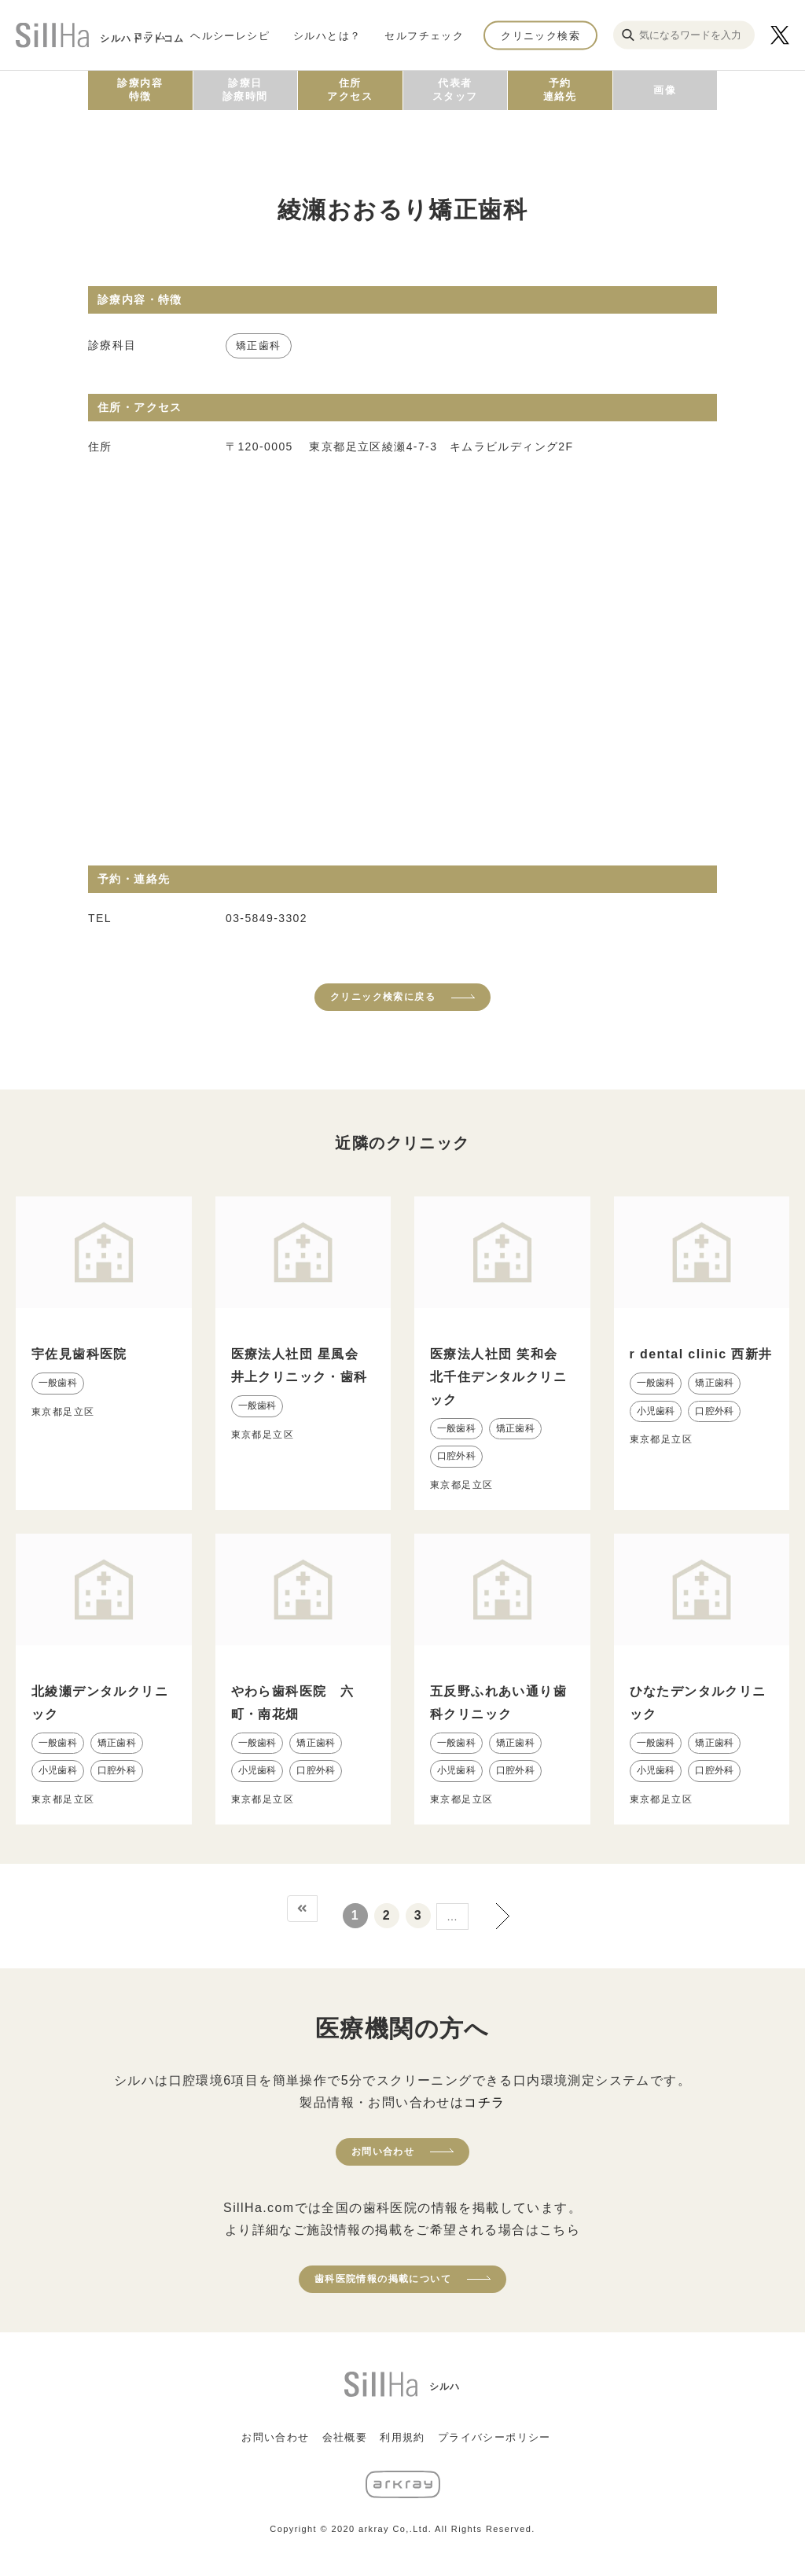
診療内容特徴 (140, 89)
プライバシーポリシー (494, 2437)
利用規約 (402, 2437)
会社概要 (345, 2437)
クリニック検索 (540, 35)
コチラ (484, 2102)
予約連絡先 (560, 89)
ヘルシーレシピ (230, 35)
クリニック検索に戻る (383, 996)
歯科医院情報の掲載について (382, 2278)
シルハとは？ (327, 35)
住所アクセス (350, 89)
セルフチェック (424, 35)
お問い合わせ (382, 2151)
